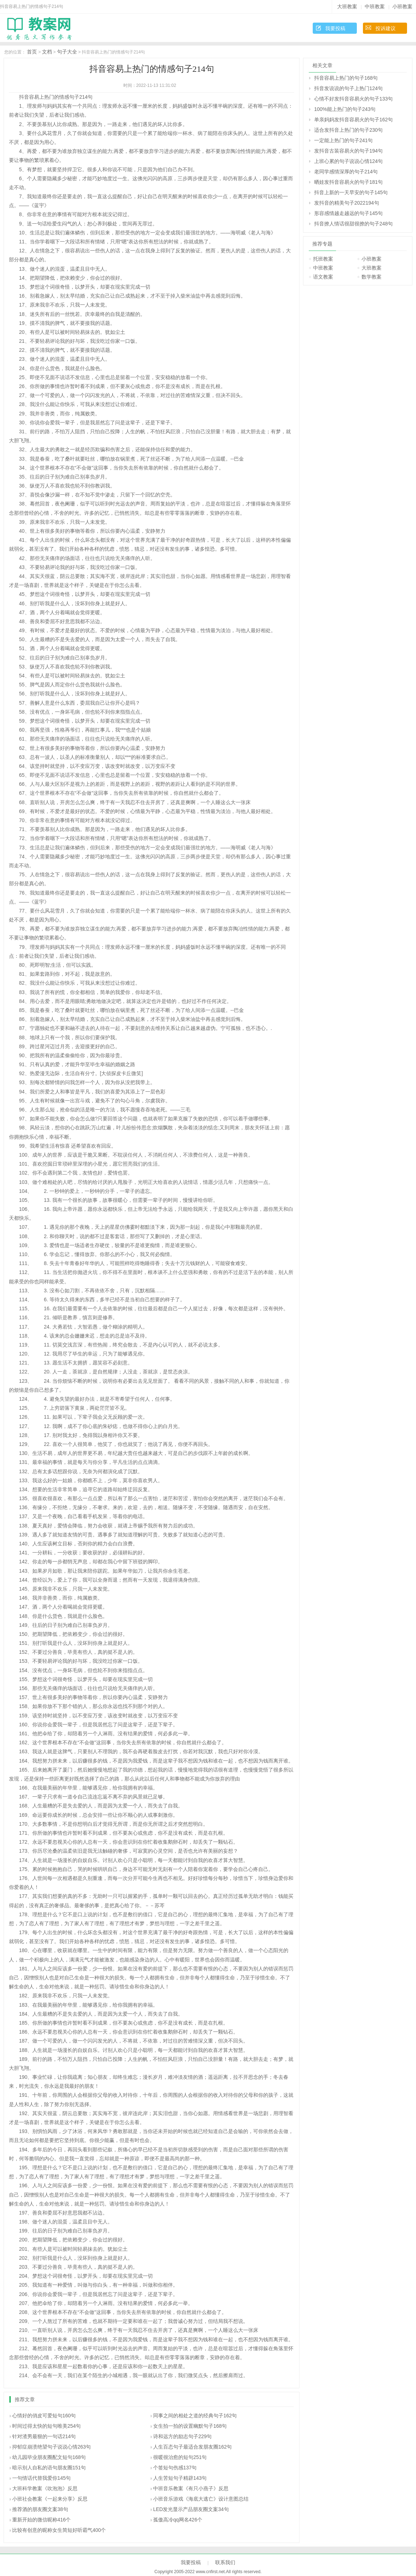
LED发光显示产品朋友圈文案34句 (191, 2509)
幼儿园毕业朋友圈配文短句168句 (49, 2457)
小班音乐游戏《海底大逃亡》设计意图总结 (201, 2499)
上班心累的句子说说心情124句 (348, 161)
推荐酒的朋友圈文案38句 (40, 2509)
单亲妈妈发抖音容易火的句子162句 (353, 119)
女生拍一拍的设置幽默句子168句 (190, 2426)
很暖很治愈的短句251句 (180, 2457)
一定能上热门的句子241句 (343, 140)
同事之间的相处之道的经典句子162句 (195, 2415)
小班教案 (402, 6)
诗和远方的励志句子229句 (182, 2436)
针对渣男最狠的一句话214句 (44, 2436)
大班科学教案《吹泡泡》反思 (44, 2488)
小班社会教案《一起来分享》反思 (50, 2499)
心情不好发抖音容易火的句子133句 (353, 99)
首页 (32, 52)
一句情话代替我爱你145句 (41, 2478)
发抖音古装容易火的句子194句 (348, 151)
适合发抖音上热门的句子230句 (348, 130)
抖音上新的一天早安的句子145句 (351, 192)
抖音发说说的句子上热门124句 (348, 88)
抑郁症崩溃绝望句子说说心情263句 (51, 2447)
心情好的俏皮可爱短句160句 (44, 2415)
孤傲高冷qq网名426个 (177, 2520)
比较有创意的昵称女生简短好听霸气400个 (59, 2530)
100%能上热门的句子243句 (344, 109)
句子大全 (67, 52)
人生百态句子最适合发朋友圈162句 (192, 2447)
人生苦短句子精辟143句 (180, 2478)
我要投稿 (335, 28)
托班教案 (323, 259)
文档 (47, 52)
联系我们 (225, 2562)
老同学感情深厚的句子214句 (346, 171)
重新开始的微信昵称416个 (41, 2520)
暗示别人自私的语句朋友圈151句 (49, 2467)
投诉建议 (385, 28)
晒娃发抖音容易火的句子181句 (348, 182)
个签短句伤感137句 (175, 2467)
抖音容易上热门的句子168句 (346, 78)
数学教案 (371, 277)
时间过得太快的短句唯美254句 (46, 2426)
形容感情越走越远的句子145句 (348, 213)
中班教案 (375, 6)
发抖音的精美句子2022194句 (346, 203)
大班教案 (347, 6)
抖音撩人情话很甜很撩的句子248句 (353, 224)
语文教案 (323, 277)
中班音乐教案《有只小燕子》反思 (190, 2488)
